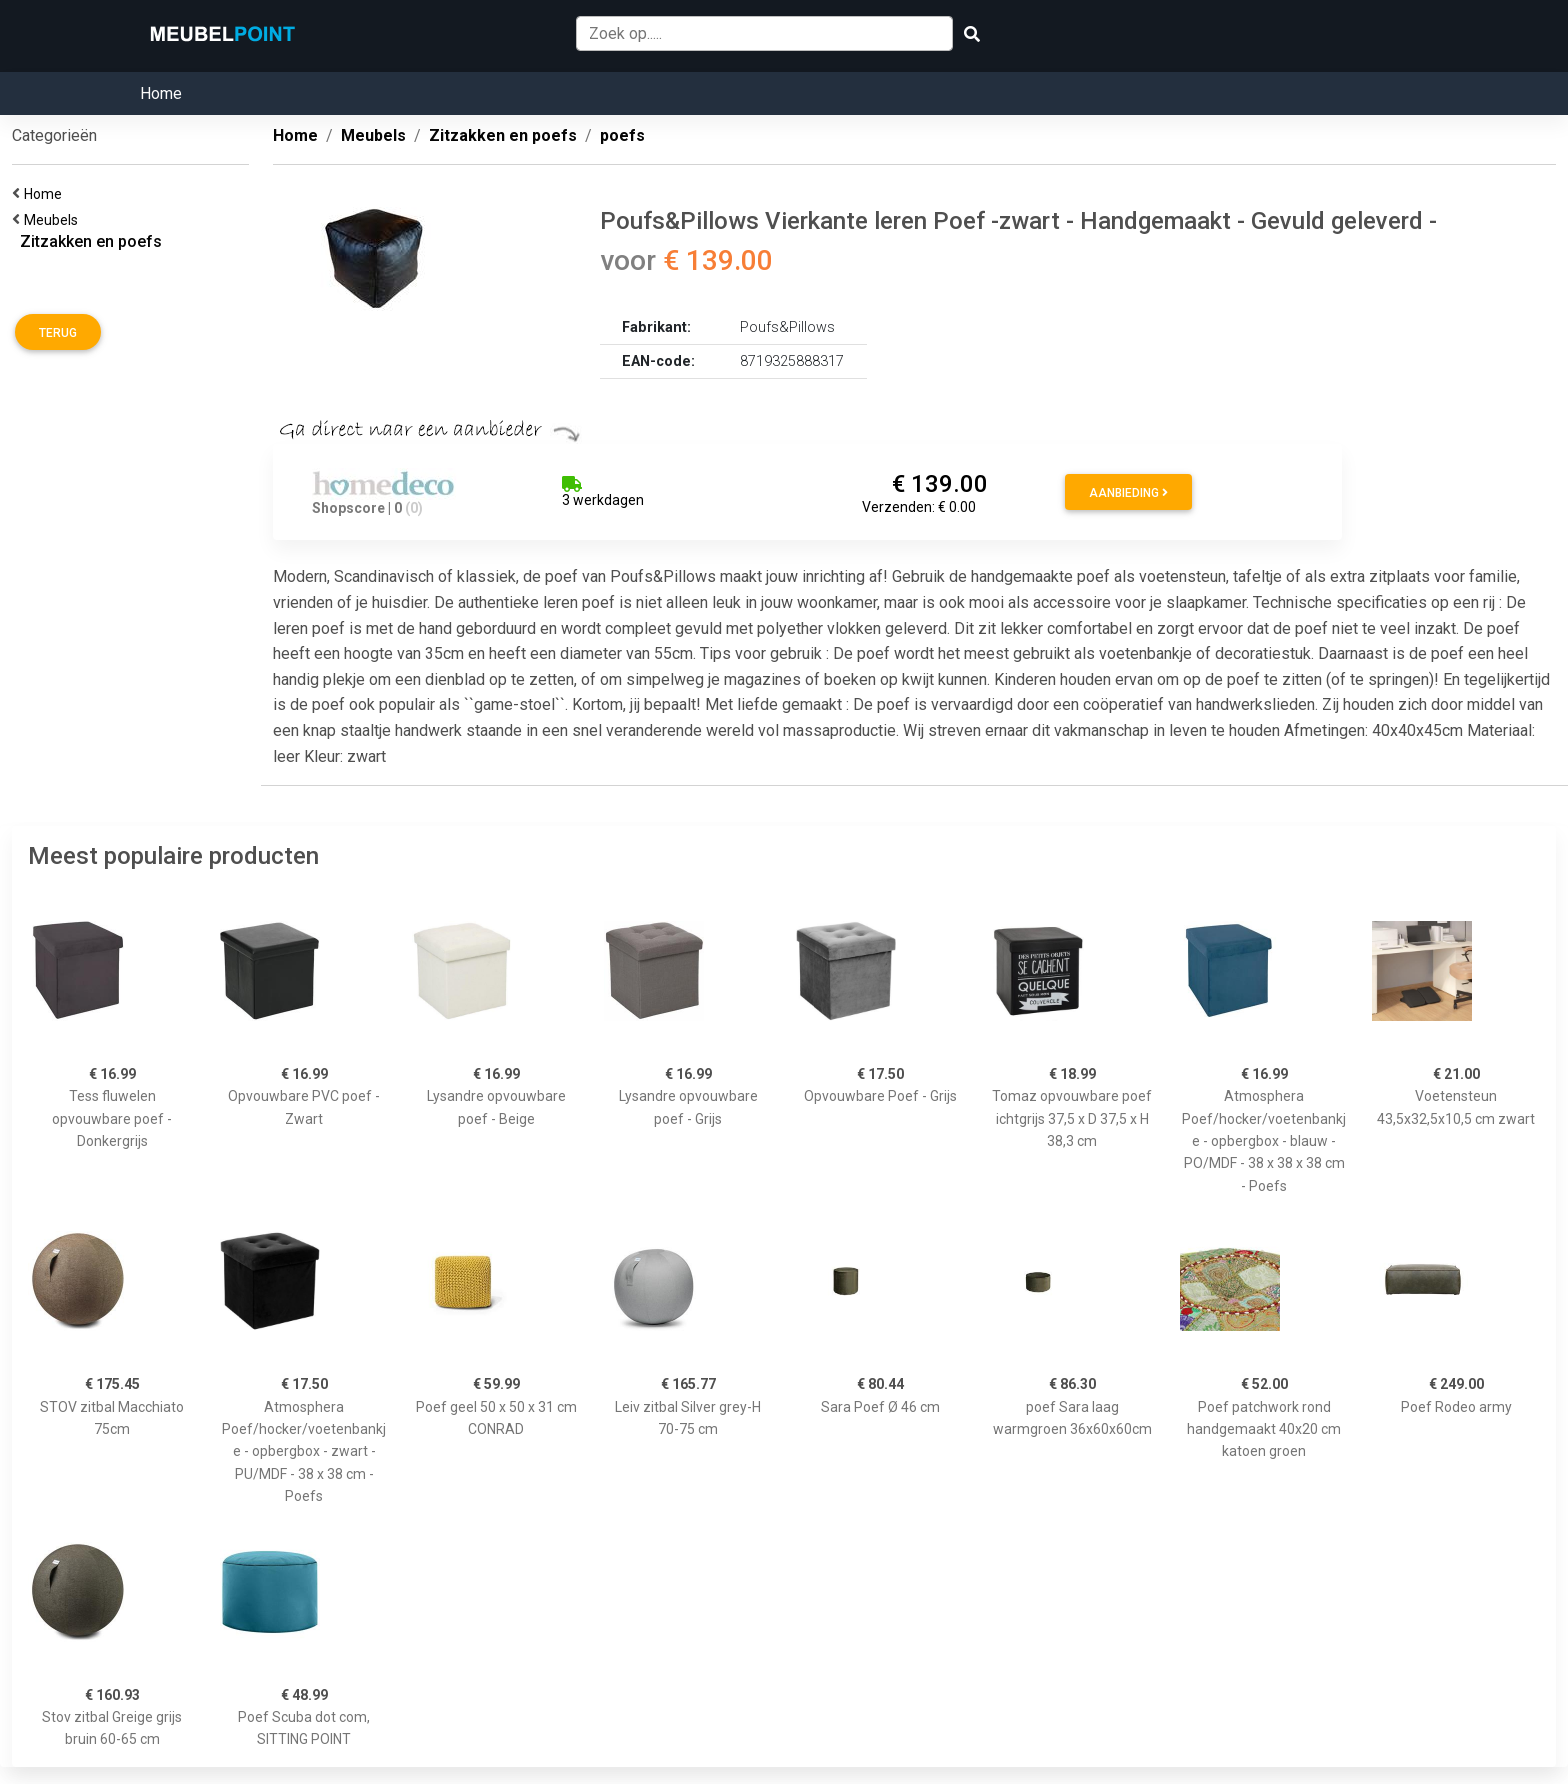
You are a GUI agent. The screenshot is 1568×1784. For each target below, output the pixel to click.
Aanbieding (1128, 493)
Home (161, 93)
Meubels (54, 220)
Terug (58, 333)
